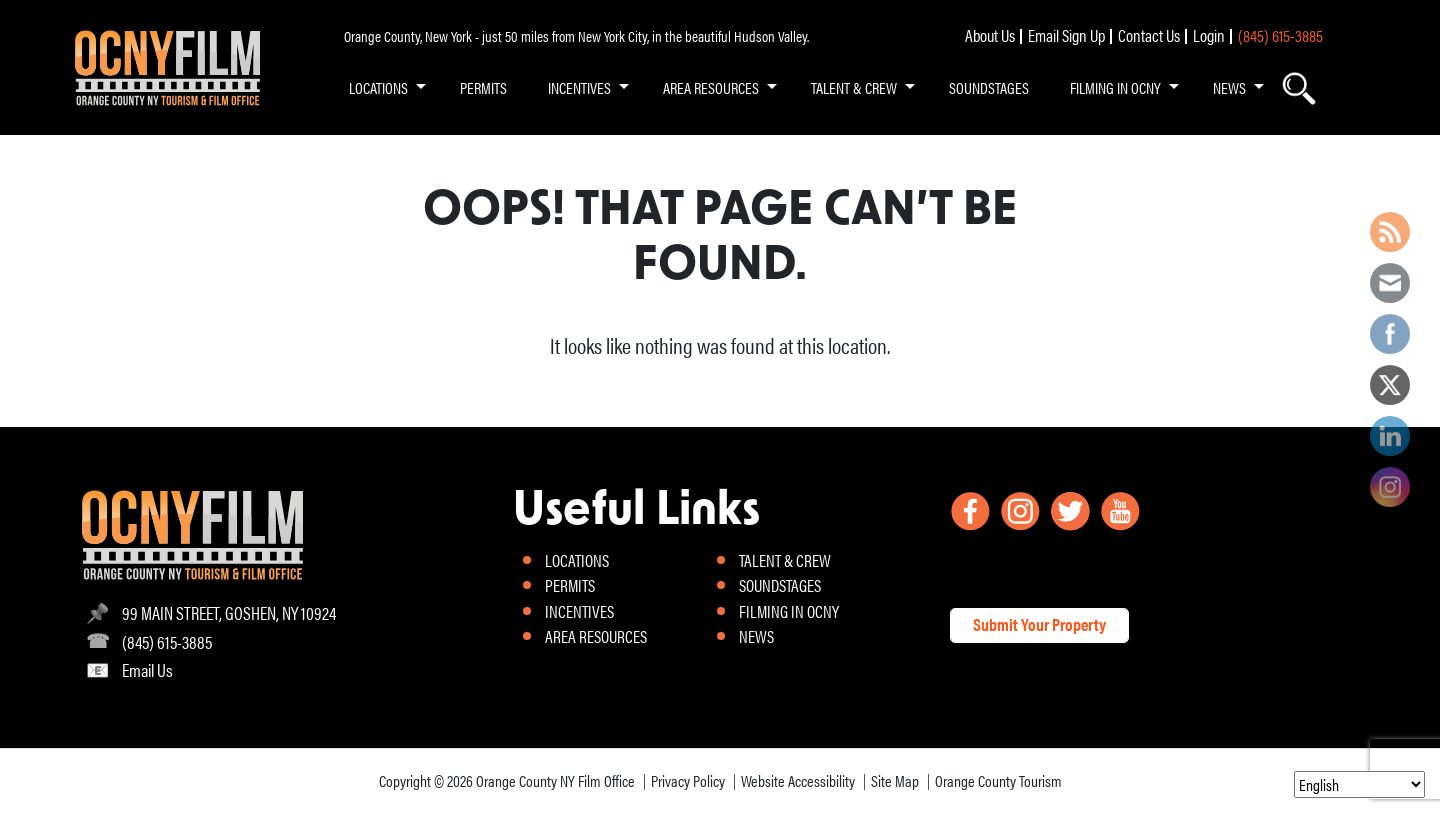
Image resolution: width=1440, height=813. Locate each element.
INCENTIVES (579, 87)
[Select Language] (1359, 784)
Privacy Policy (688, 780)
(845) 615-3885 (1280, 35)
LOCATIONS (378, 87)
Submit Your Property (1039, 624)
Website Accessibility (798, 780)
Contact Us (1149, 35)
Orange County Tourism (998, 780)
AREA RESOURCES (711, 87)
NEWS (1229, 87)
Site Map (895, 780)
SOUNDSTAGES (989, 87)
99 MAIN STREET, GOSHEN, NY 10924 (229, 612)
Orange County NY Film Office (555, 780)
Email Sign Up (1066, 35)
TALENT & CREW (854, 87)
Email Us (147, 669)
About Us (990, 35)
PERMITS (483, 87)
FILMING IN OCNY (1115, 87)
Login (1209, 35)
